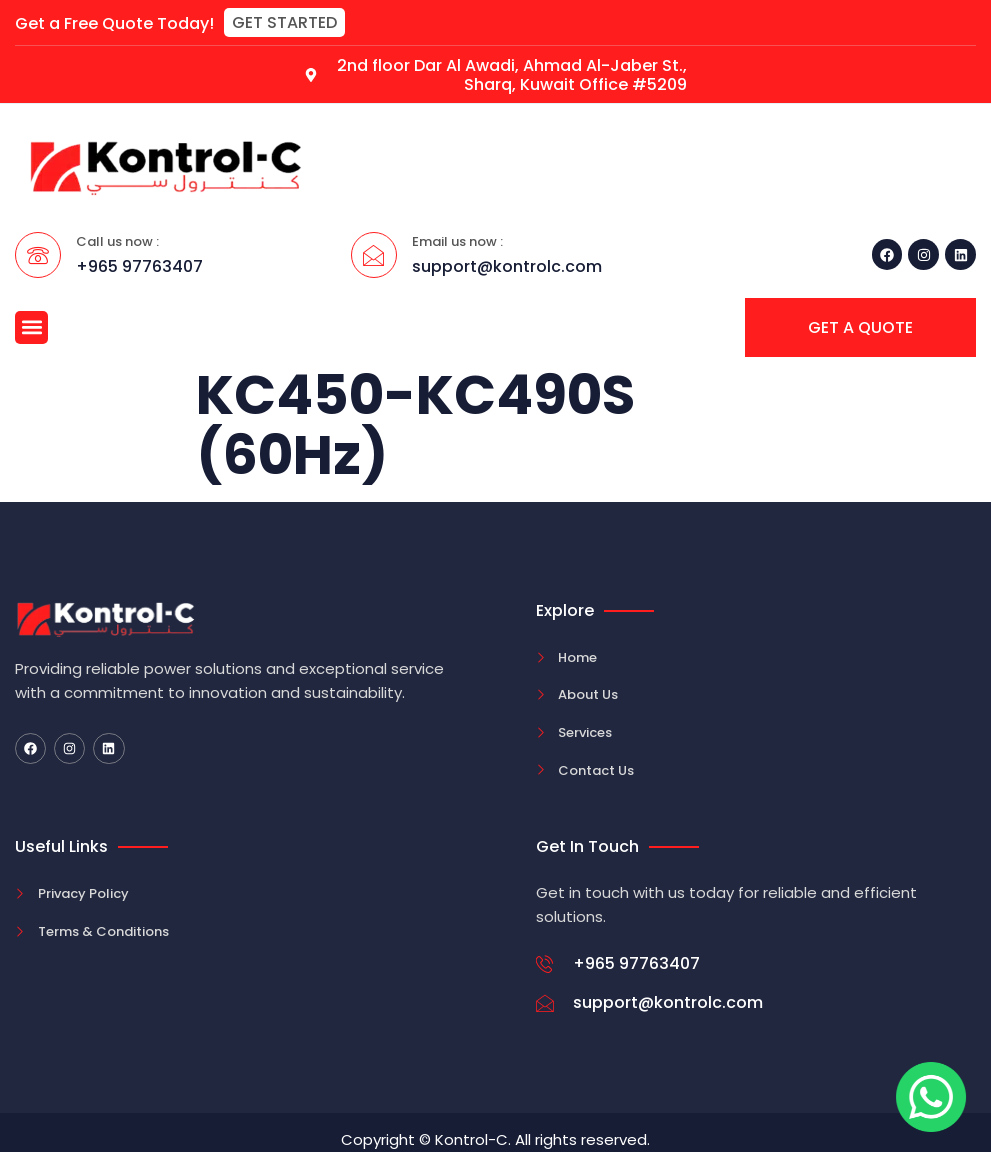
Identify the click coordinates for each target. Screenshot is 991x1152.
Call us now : (117, 241)
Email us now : (457, 241)
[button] (284, 22)
